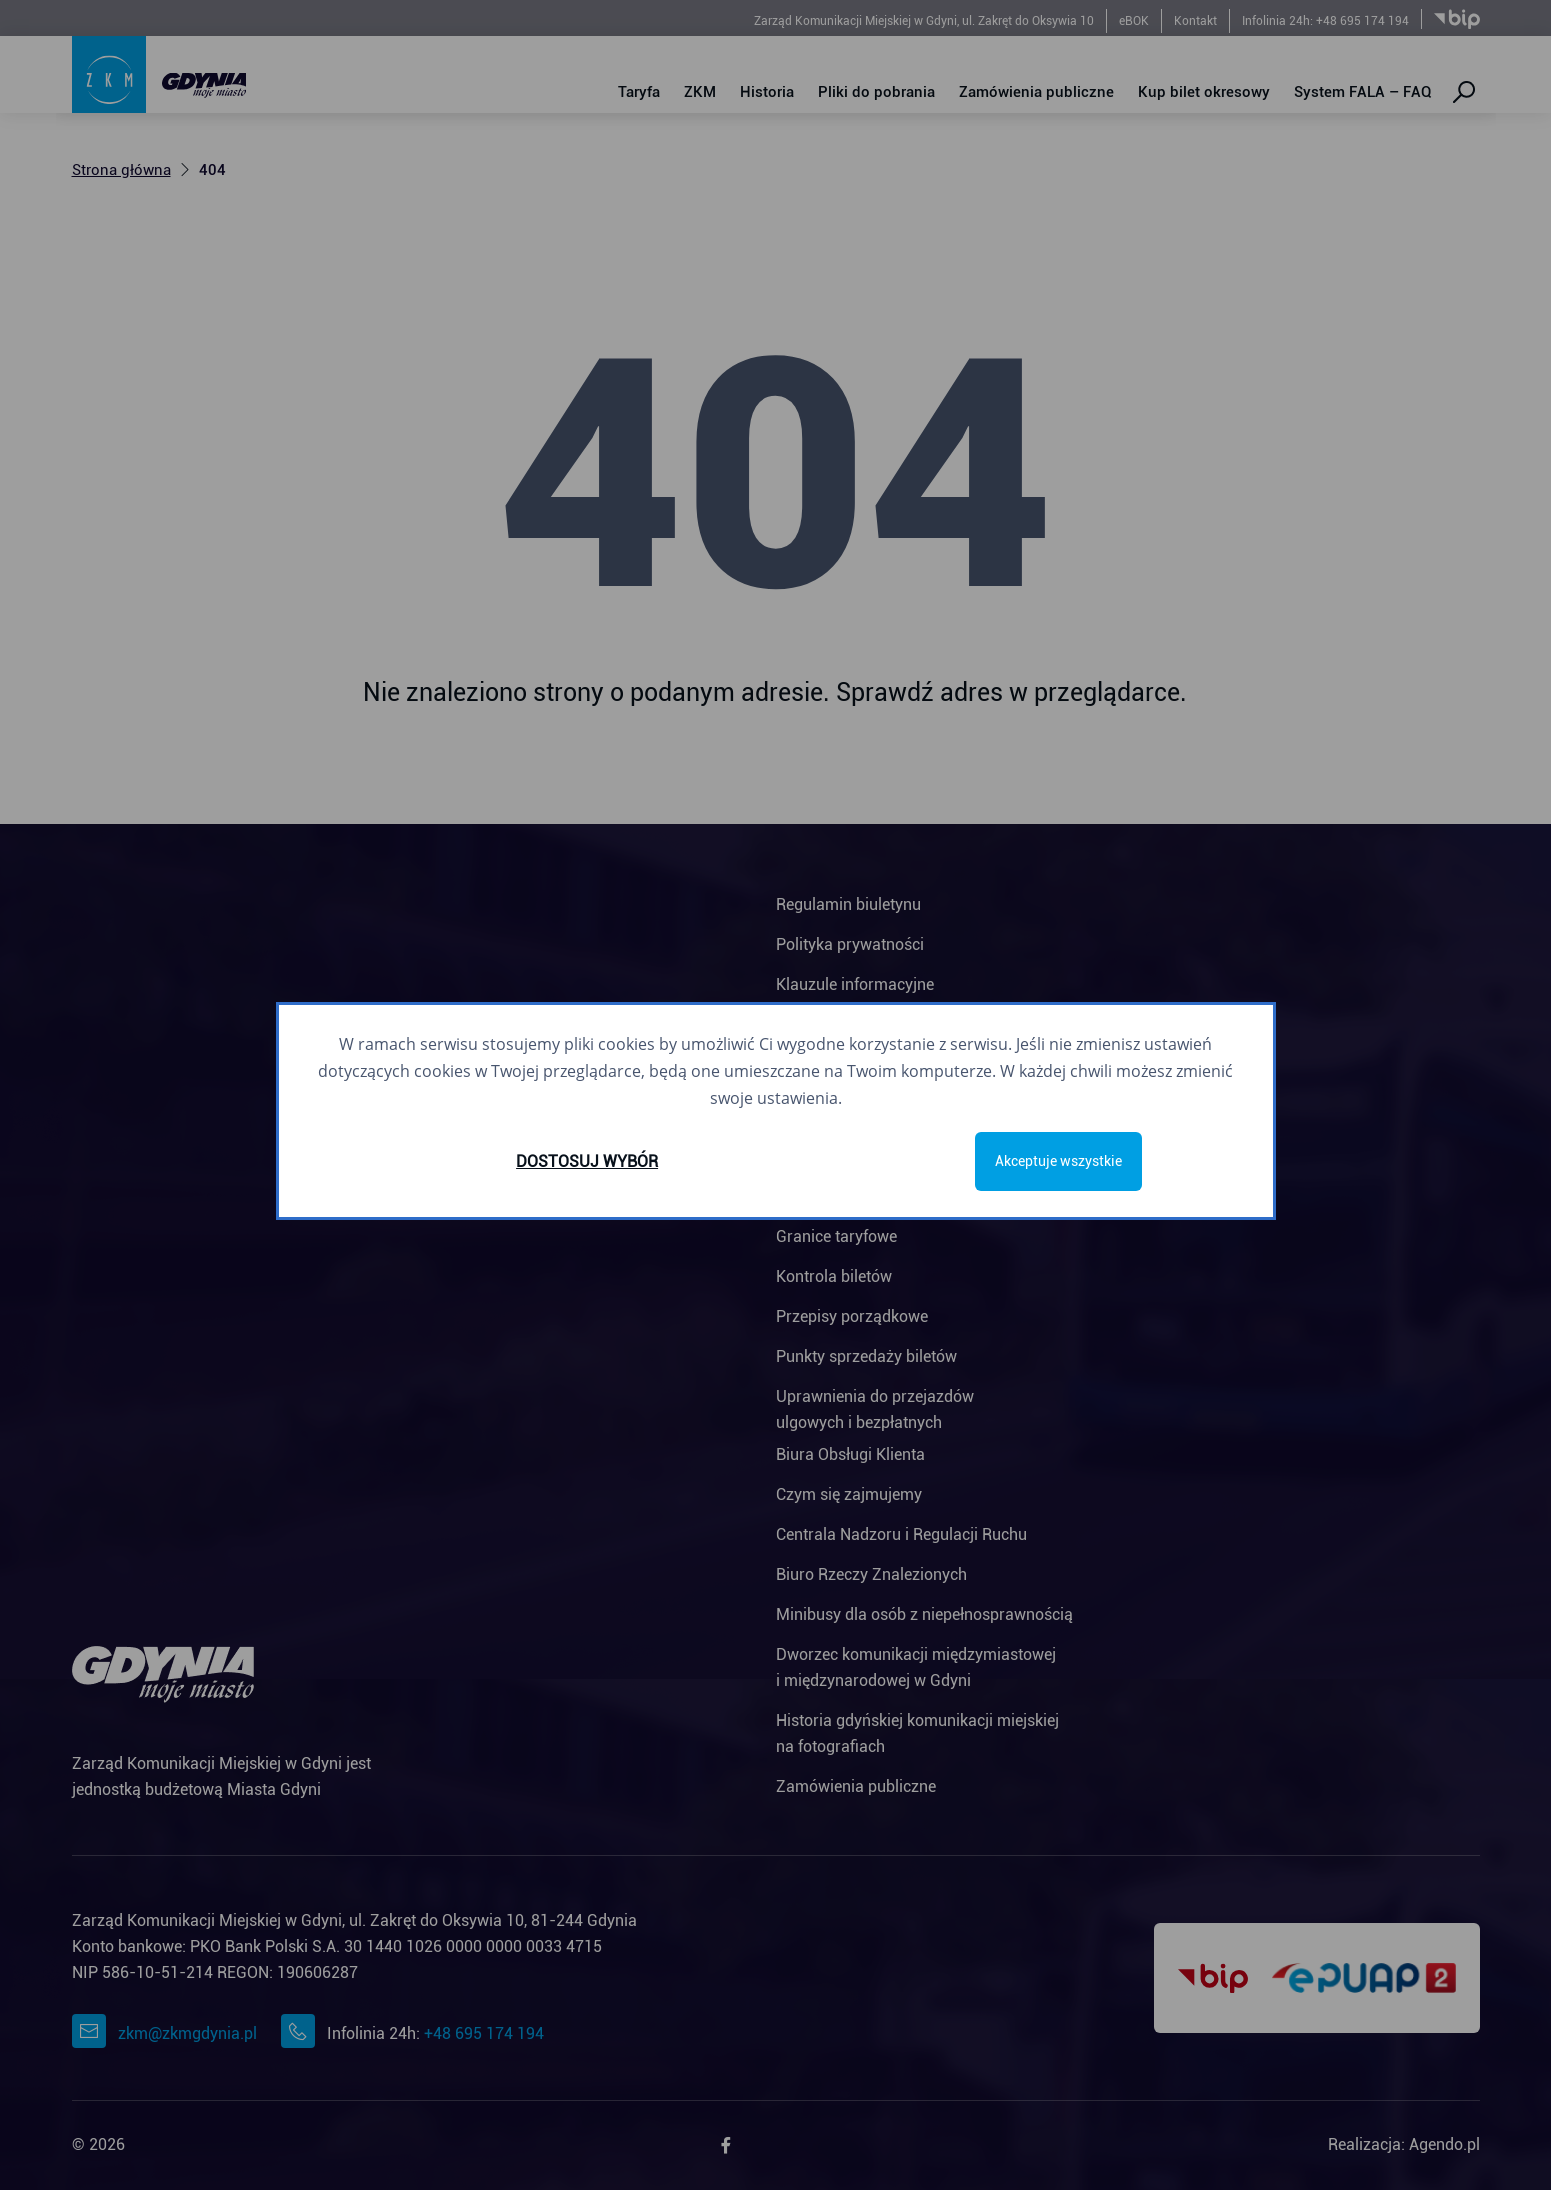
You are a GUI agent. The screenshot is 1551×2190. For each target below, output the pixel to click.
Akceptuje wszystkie (1058, 1161)
